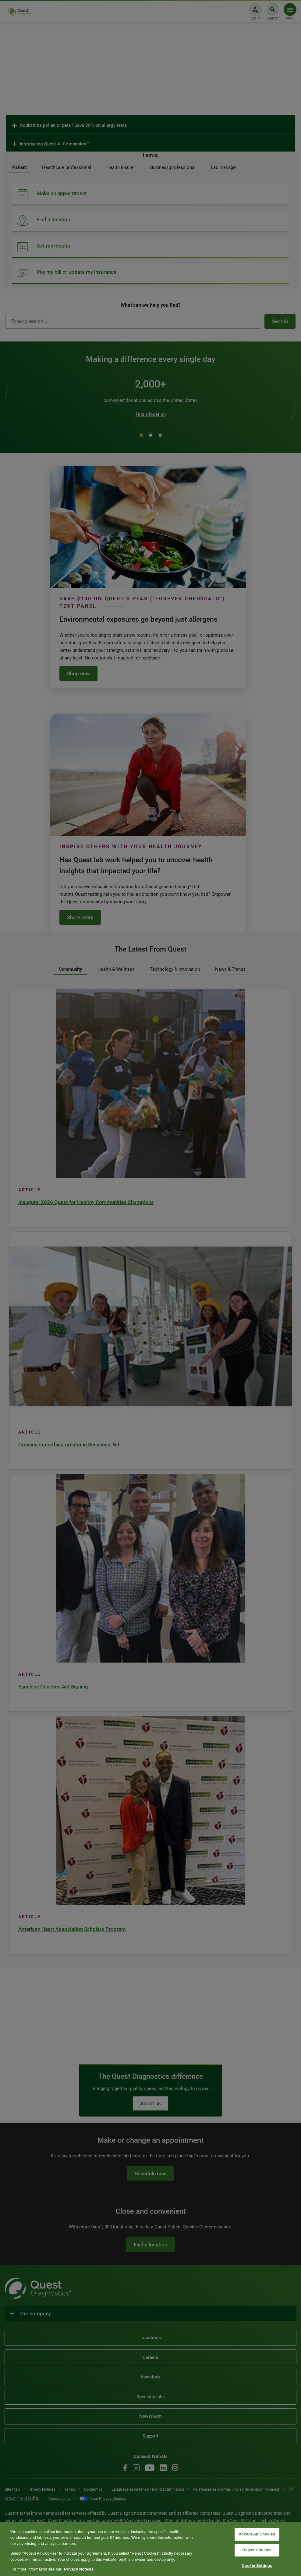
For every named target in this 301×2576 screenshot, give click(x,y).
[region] (150, 2549)
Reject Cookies (257, 2550)
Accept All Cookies (257, 2534)
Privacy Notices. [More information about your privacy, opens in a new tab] (79, 2569)
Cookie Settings (257, 2565)
